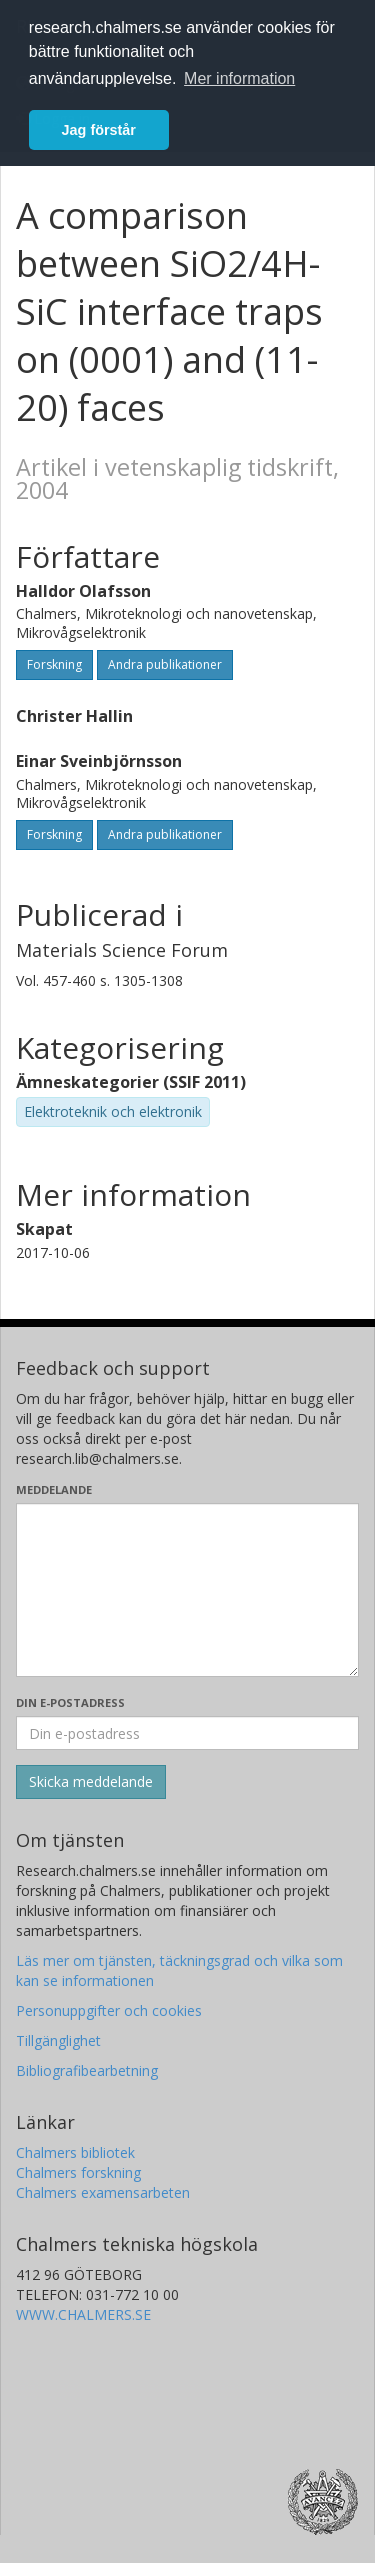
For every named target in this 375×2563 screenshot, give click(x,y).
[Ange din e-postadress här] (187, 1733)
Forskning (54, 664)
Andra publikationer (165, 664)
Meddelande (54, 1489)
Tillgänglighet (58, 2040)
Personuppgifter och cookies (109, 2010)
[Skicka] (91, 1782)
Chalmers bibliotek (75, 2152)
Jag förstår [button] (99, 130)
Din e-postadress (70, 1702)
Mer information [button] (239, 78)
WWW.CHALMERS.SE (83, 2314)
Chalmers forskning (78, 2172)
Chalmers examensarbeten (103, 2192)
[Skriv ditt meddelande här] (187, 1590)
